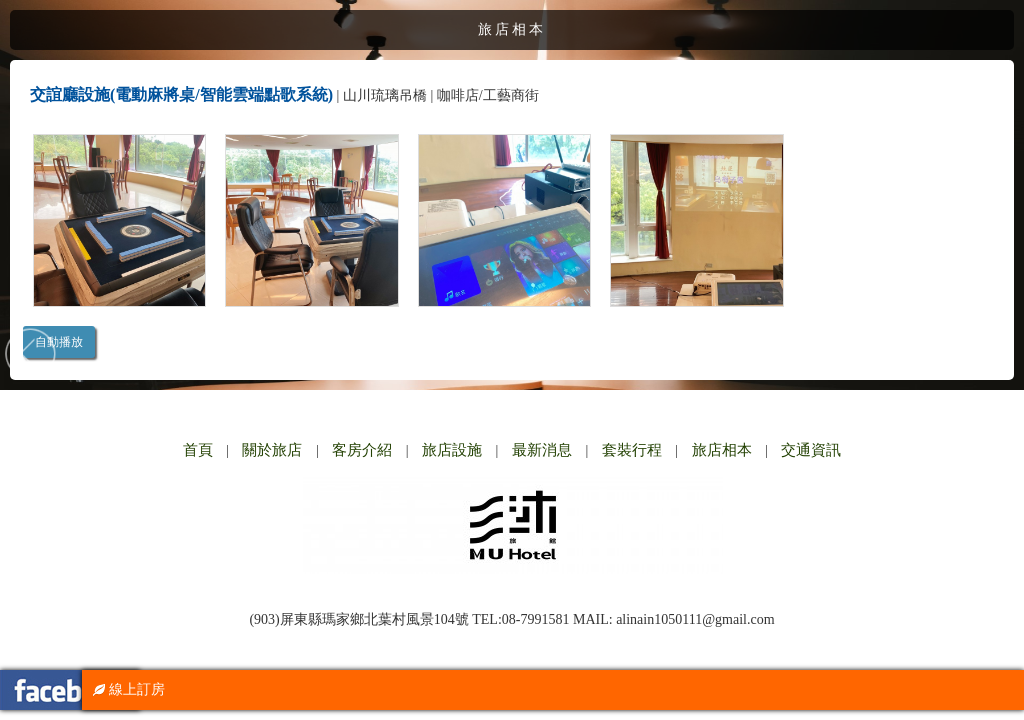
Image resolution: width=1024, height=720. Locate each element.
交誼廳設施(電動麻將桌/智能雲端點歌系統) (181, 94)
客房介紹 (362, 450)
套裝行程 (632, 450)
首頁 (198, 450)
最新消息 (542, 450)
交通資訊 (811, 450)
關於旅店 (272, 450)
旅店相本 (722, 450)
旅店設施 (452, 450)
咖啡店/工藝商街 (488, 95)
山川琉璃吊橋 (385, 95)
